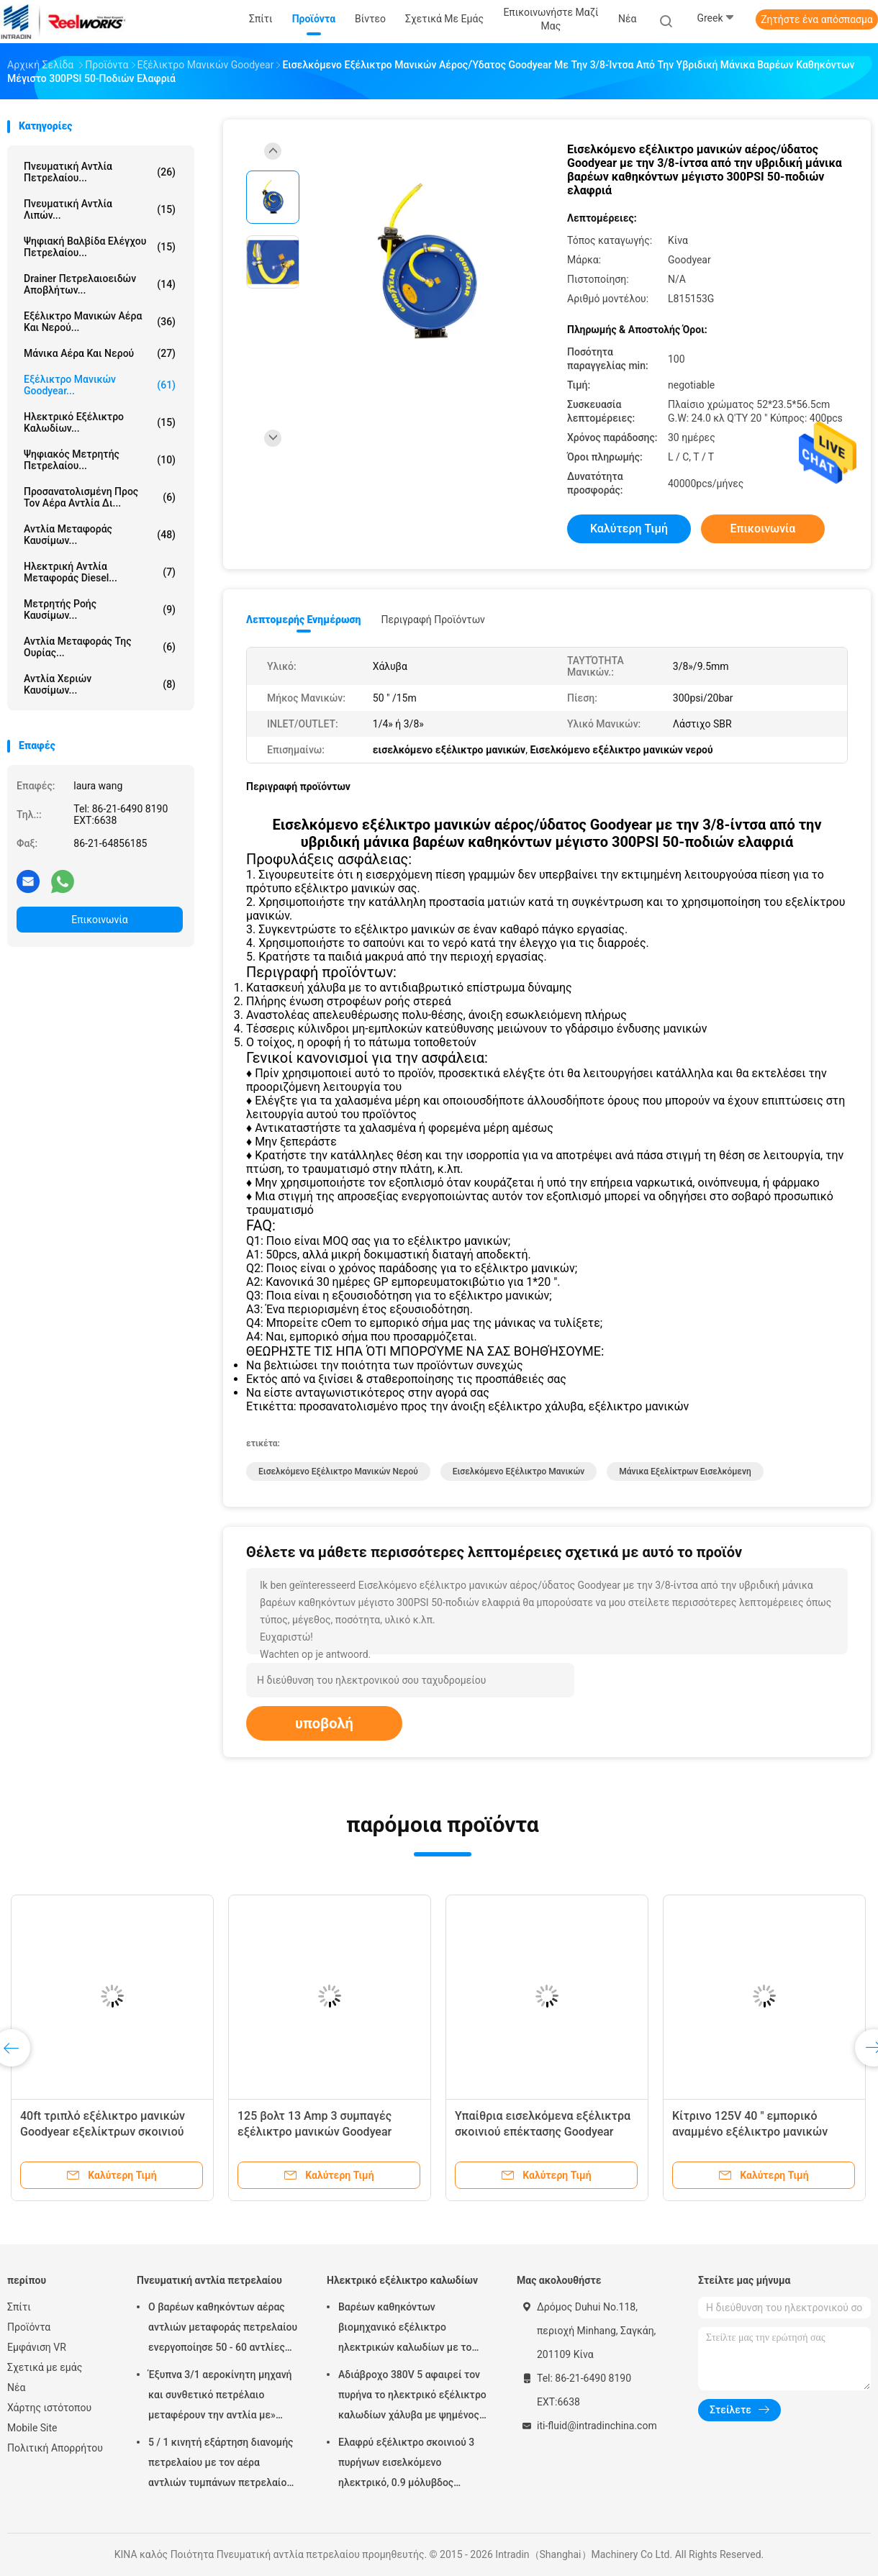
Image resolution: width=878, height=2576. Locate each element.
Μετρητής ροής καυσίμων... (100, 609)
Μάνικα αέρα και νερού (100, 353)
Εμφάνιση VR (36, 2347)
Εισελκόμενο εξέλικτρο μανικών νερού (338, 1471)
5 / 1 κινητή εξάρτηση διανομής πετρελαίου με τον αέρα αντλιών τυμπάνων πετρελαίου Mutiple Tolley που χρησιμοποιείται (220, 2464)
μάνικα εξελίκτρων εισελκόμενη (685, 1471)
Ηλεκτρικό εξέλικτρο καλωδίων (402, 2280)
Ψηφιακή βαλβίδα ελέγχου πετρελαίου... (100, 246)
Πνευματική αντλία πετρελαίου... (100, 171)
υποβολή (324, 1723)
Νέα (16, 2387)
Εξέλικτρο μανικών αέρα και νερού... (100, 321)
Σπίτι (19, 2307)
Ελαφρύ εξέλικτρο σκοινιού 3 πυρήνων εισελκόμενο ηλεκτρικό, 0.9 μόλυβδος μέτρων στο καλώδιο (406, 2464)
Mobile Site (32, 2428)
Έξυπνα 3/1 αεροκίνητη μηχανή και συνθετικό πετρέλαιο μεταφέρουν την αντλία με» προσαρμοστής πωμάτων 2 (220, 2397)
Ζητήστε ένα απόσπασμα (817, 19)
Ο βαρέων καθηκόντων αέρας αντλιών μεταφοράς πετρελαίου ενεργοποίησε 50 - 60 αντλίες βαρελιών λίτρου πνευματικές (222, 2329)
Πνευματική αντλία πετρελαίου (209, 2280)
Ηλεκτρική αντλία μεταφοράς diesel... (100, 572)
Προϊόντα (28, 2327)
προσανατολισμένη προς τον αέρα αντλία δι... (100, 497)
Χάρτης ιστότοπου (49, 2407)
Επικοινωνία (99, 919)
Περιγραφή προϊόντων (433, 619)
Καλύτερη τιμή (629, 528)
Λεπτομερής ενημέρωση (303, 619)
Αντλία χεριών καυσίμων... (100, 684)
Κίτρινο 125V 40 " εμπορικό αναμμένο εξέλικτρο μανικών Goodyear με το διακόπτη (750, 2131)
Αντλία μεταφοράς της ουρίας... (100, 646)
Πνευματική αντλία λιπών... (100, 209)
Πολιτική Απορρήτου (55, 2448)
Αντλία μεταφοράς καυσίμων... (100, 534)
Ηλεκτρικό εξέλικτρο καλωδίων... (100, 422)
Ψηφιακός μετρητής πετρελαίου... (100, 459)
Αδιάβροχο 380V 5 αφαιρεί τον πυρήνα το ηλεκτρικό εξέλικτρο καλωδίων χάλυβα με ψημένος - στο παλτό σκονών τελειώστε (412, 2397)
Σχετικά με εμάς (44, 2367)
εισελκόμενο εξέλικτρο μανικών (519, 1471)
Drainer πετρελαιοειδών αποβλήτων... (100, 284)
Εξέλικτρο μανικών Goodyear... (100, 384)
